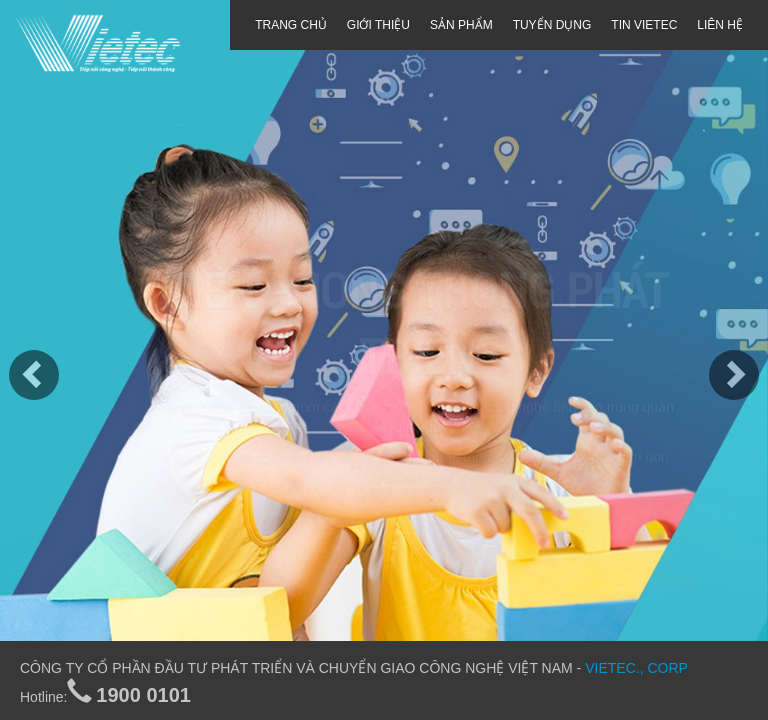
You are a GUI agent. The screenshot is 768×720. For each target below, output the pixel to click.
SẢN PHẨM (461, 25)
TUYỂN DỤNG (552, 25)
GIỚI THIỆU (378, 25)
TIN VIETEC (644, 25)
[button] (19, 360)
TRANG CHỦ (291, 25)
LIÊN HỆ (720, 25)
